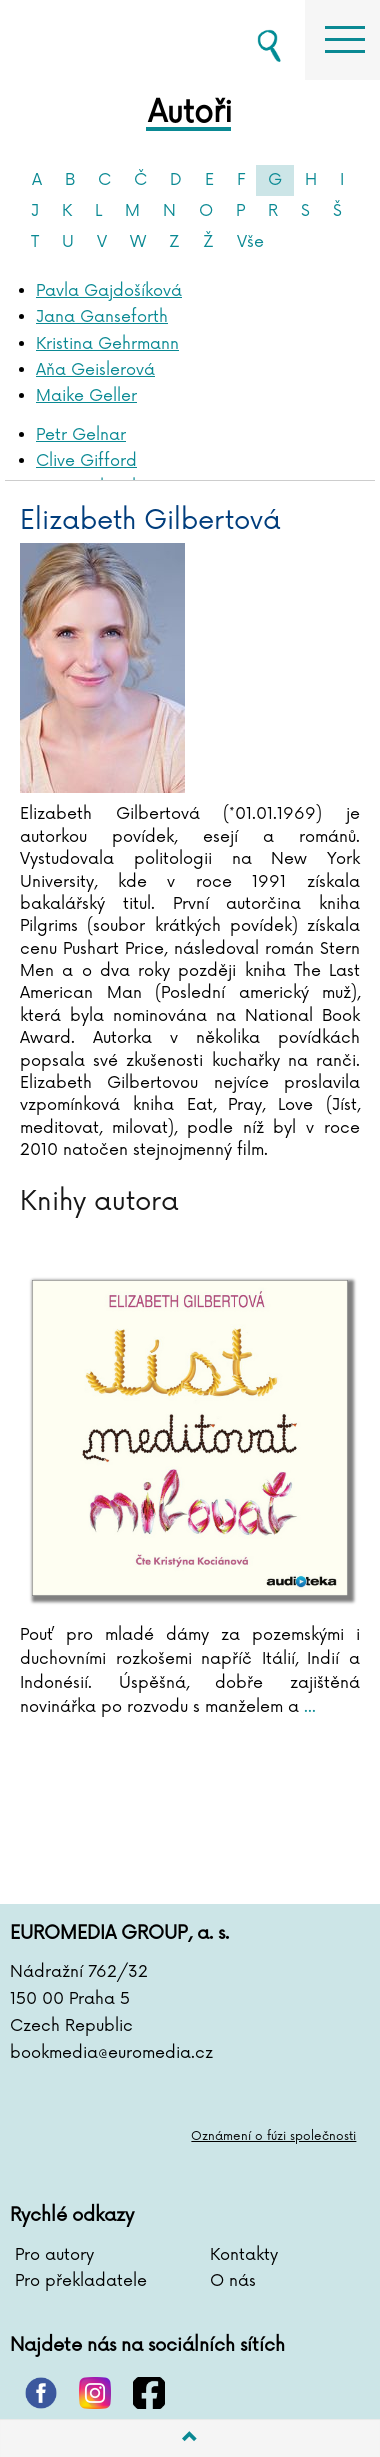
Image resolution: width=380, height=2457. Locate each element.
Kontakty (244, 2255)
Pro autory (54, 2255)
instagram (95, 2393)
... (307, 1707)
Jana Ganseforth (102, 317)
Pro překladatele (81, 2281)
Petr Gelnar (81, 435)
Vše (250, 242)
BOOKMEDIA (110, 40)
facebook (149, 2393)
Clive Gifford (86, 461)
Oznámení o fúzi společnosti (273, 2136)
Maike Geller (86, 396)
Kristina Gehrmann (107, 344)
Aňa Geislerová (95, 370)
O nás (233, 2281)
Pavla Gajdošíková (109, 291)
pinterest (41, 2393)
